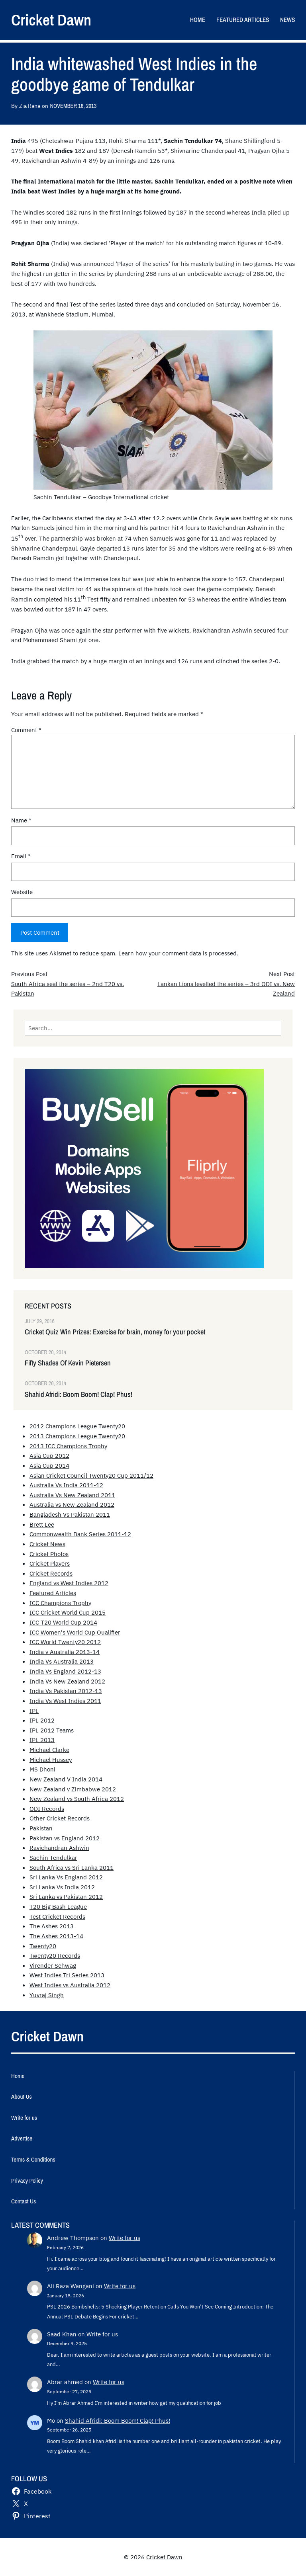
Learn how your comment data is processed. (178, 953)
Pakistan (41, 1828)
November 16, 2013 (73, 105)
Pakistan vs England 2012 (64, 1838)
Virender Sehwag (52, 1965)
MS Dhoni (42, 1769)
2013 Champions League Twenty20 (77, 1436)
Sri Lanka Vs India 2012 (62, 1887)
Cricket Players (49, 1563)
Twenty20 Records (54, 1955)
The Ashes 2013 (51, 1926)
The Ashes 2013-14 (56, 1936)
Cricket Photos (49, 1554)
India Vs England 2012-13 (65, 1671)
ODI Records (46, 1808)
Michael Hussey (50, 1760)
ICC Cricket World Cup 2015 (67, 1612)
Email (21, 856)
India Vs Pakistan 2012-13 (65, 1691)
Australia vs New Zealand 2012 (71, 1504)
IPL (34, 1711)
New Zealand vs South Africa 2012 (76, 1799)
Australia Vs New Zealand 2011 (72, 1495)
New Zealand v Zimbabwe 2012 (72, 1789)
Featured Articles (52, 1593)
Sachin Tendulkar (53, 1857)
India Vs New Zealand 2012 (67, 1681)
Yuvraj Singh (46, 1995)
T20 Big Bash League (58, 1906)
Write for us (124, 2238)
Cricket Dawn (51, 19)
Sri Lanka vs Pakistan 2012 (66, 1896)
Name (21, 820)
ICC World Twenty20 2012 (65, 1642)
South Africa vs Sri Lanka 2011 (71, 1867)
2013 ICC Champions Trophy (68, 1446)
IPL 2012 (42, 1720)
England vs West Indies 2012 (68, 1583)
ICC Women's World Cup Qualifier (74, 1632)
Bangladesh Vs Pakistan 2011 (69, 1514)
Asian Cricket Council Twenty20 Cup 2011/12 (91, 1475)
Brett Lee (41, 1524)
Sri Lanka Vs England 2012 (66, 1877)
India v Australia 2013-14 (64, 1652)
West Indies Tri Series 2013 (66, 1975)
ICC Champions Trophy (60, 1603)
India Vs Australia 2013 (61, 1661)
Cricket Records (51, 1573)
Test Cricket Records (57, 1916)
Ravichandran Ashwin (59, 1847)
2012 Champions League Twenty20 (77, 1426)
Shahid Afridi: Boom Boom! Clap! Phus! (78, 1394)
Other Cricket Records (59, 1818)
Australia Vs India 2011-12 (66, 1485)
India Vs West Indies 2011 (65, 1701)
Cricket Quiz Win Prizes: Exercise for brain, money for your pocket (115, 1332)
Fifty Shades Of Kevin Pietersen (68, 1363)
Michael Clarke (49, 1750)
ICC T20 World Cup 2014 (63, 1622)
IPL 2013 (42, 1740)
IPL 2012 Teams (51, 1730)
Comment (26, 730)
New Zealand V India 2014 (65, 1779)
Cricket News (47, 1544)
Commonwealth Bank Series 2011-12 (80, 1534)
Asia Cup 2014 (49, 1465)
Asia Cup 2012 (49, 1455)
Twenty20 (42, 1946)
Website (22, 892)
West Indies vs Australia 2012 (69, 1985)
